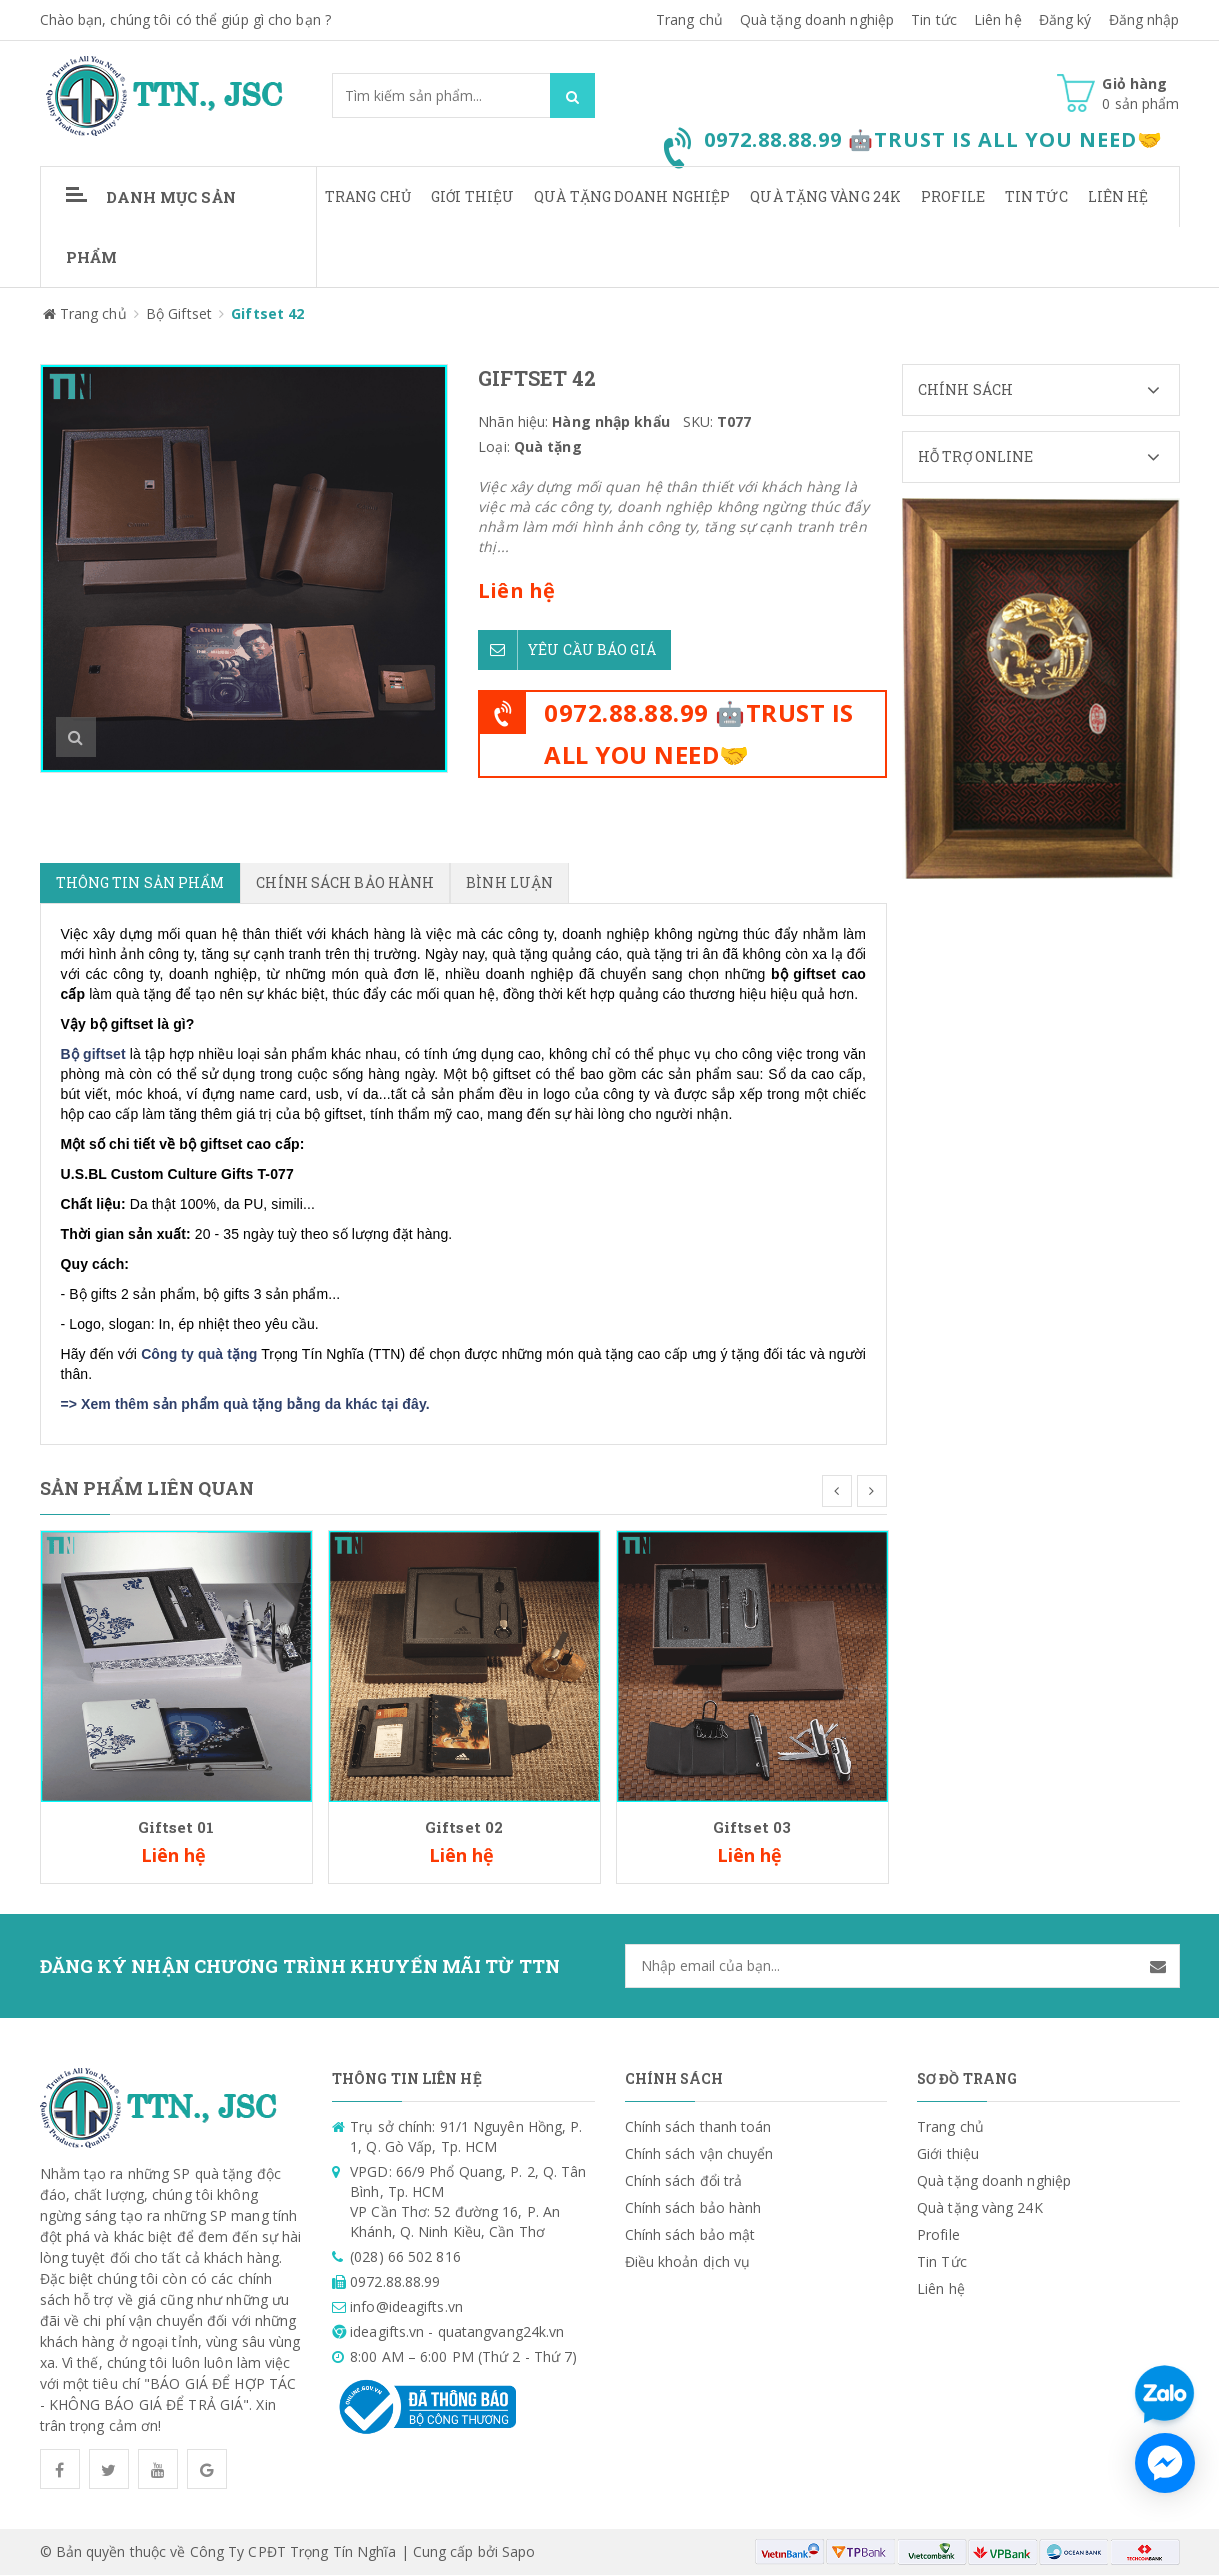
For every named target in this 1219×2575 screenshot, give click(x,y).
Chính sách (1048, 390)
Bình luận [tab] (509, 882)
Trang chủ (368, 196)
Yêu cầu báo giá (567, 646)
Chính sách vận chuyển (699, 2153)
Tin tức (934, 19)
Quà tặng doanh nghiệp (817, 19)
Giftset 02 (464, 1827)
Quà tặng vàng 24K (825, 196)
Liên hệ (1118, 196)
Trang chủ (689, 19)
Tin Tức (1036, 196)
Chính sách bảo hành (693, 2207)
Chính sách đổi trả (684, 2180)
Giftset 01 (176, 1827)
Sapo (518, 2551)
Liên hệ (998, 19)
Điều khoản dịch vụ (688, 2261)
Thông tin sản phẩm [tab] (140, 882)
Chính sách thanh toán (698, 2126)
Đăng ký (1065, 19)
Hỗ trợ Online (1048, 457)
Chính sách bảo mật (690, 2234)
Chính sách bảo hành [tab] (345, 882)
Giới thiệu (472, 196)
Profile (953, 196)
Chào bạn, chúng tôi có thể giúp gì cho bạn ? (185, 19)
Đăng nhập (1144, 19)
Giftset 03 (752, 1827)
